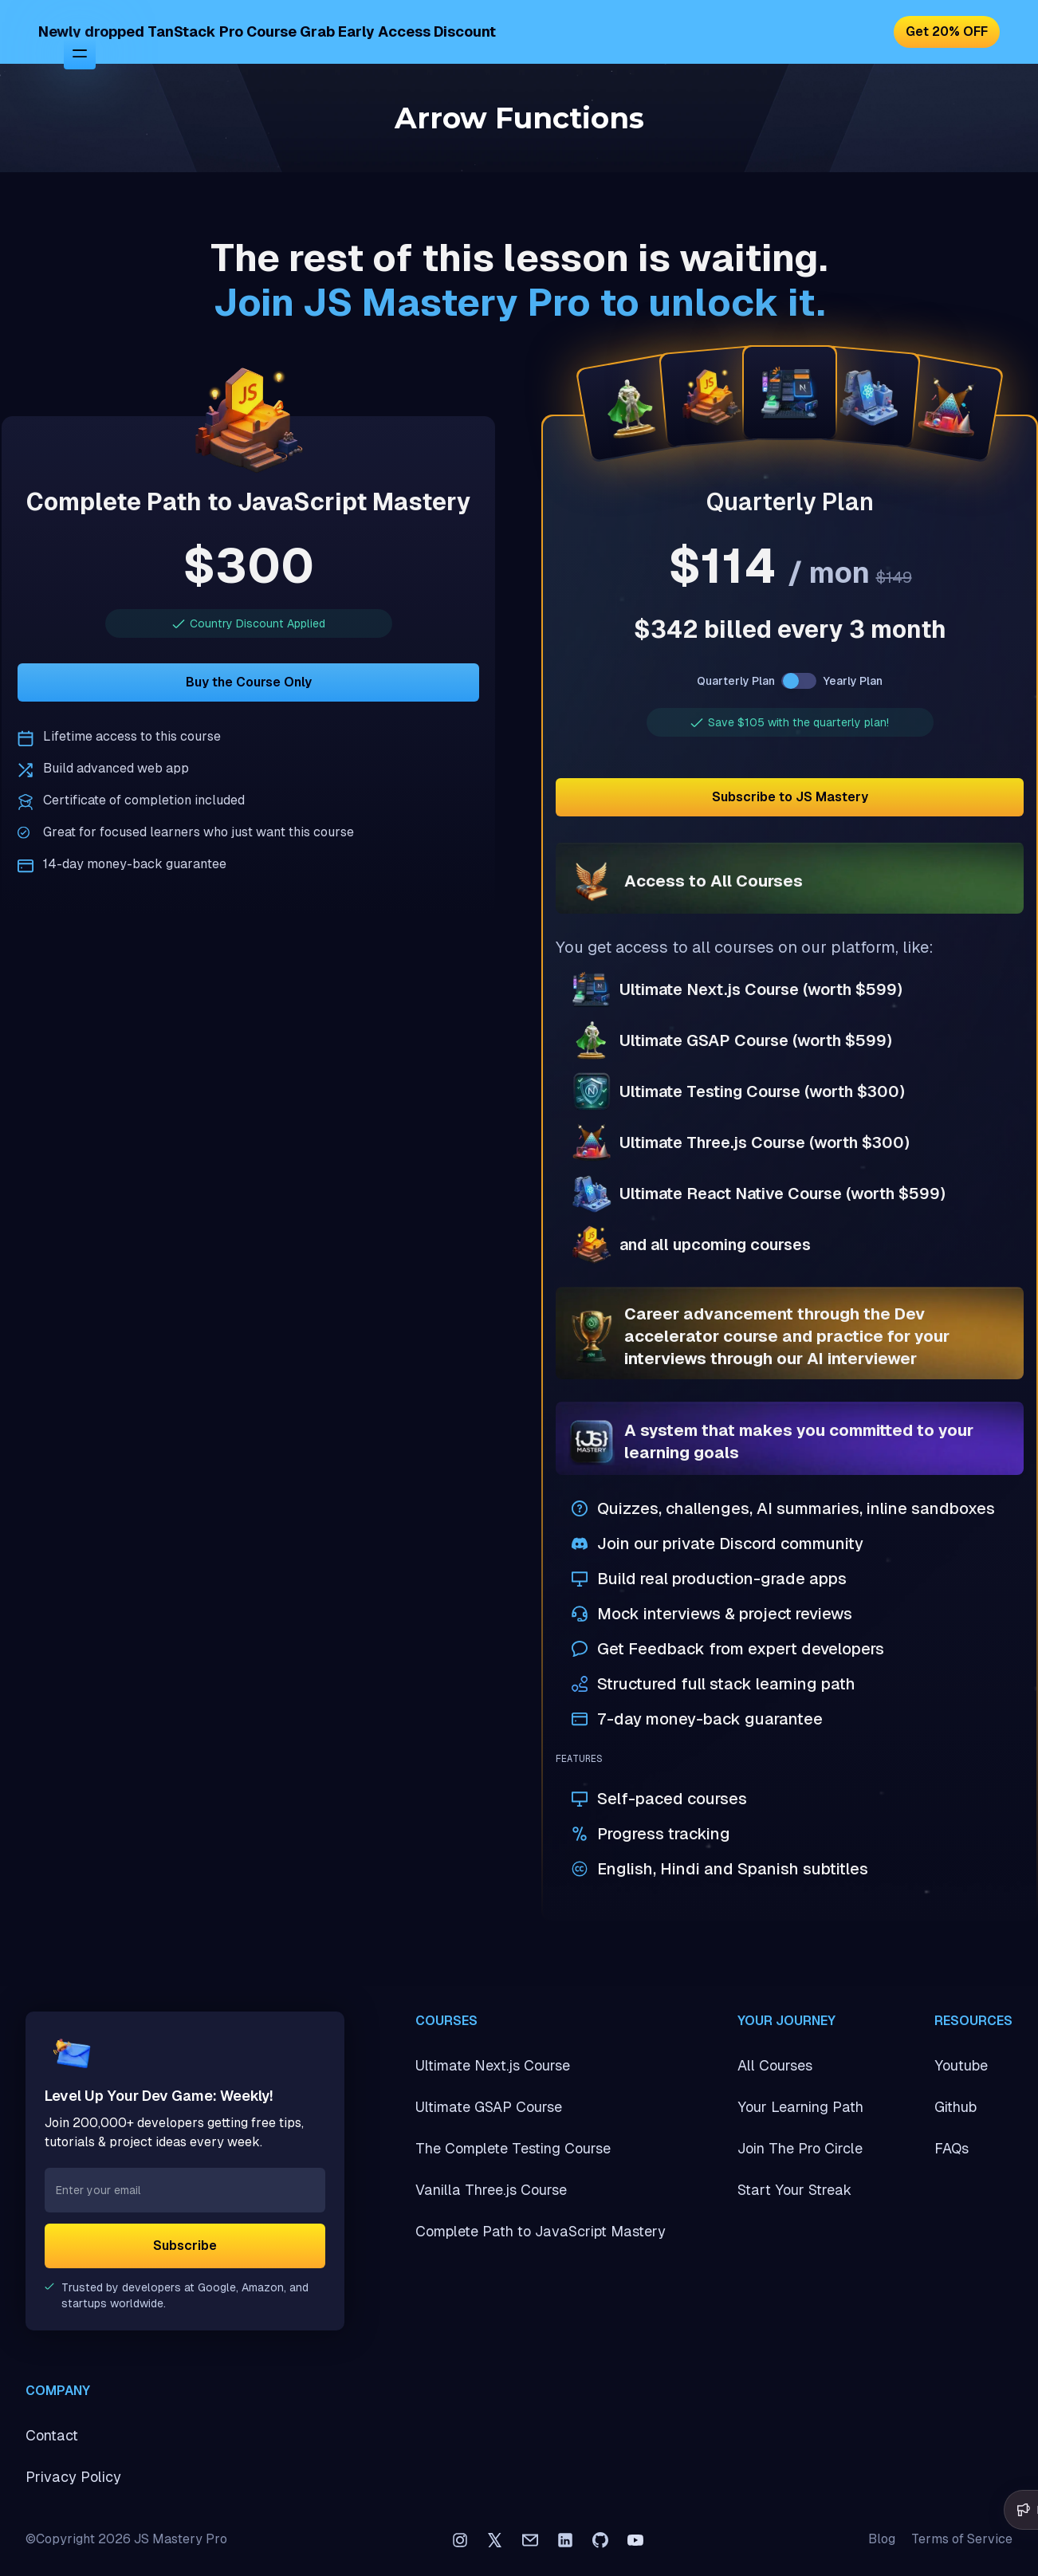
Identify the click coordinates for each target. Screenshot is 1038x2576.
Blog (881, 2539)
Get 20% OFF (947, 31)
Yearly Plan (853, 680)
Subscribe (185, 2245)
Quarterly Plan (736, 680)
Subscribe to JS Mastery (790, 796)
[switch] (798, 681)
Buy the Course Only (249, 682)
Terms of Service (961, 2539)
